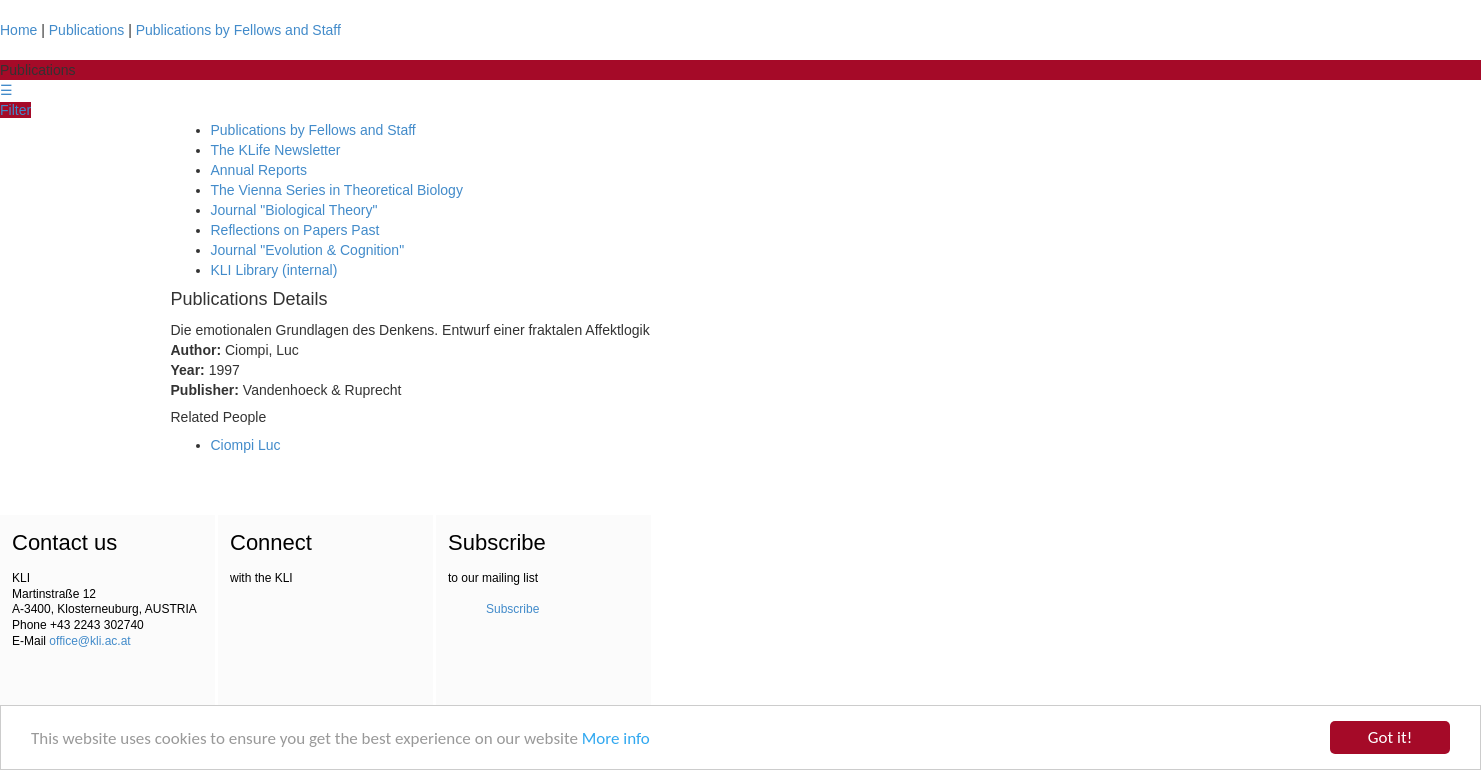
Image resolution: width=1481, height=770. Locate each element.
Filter (15, 110)
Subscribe (512, 609)
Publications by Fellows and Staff (238, 30)
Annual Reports (259, 170)
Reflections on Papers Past (295, 230)
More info (616, 738)
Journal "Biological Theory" (294, 210)
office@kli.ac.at (89, 641)
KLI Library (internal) (274, 270)
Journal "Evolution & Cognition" (308, 250)
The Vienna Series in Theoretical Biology (337, 190)
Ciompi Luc (246, 445)
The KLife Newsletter (276, 150)
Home (18, 30)
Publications (87, 30)
